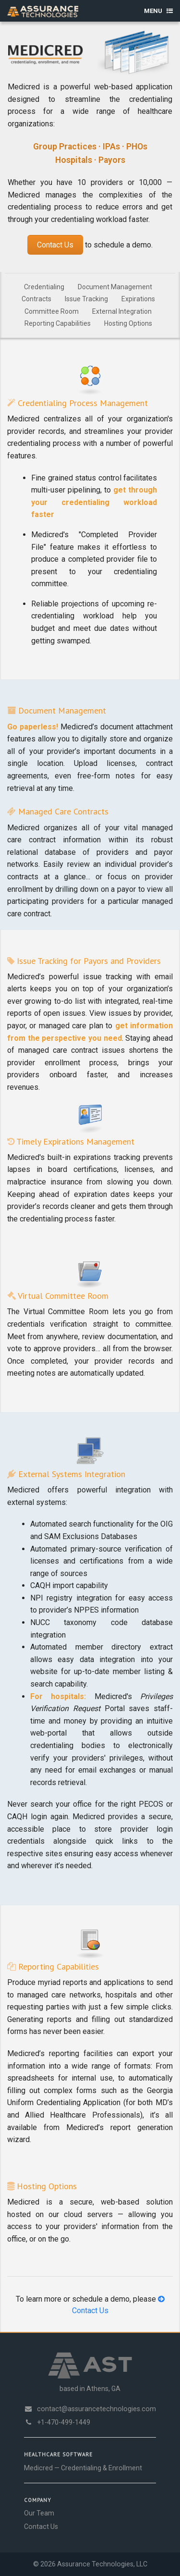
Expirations (138, 299)
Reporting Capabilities (57, 323)
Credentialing (44, 287)
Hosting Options (128, 323)
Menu (158, 10)
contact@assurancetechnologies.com (90, 2409)
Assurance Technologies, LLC (102, 2564)
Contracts (36, 299)
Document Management (115, 287)
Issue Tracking (86, 299)
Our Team (39, 2513)
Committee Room (51, 311)
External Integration (122, 311)
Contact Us (55, 244)
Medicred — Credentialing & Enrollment (83, 2468)
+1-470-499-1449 (57, 2422)
